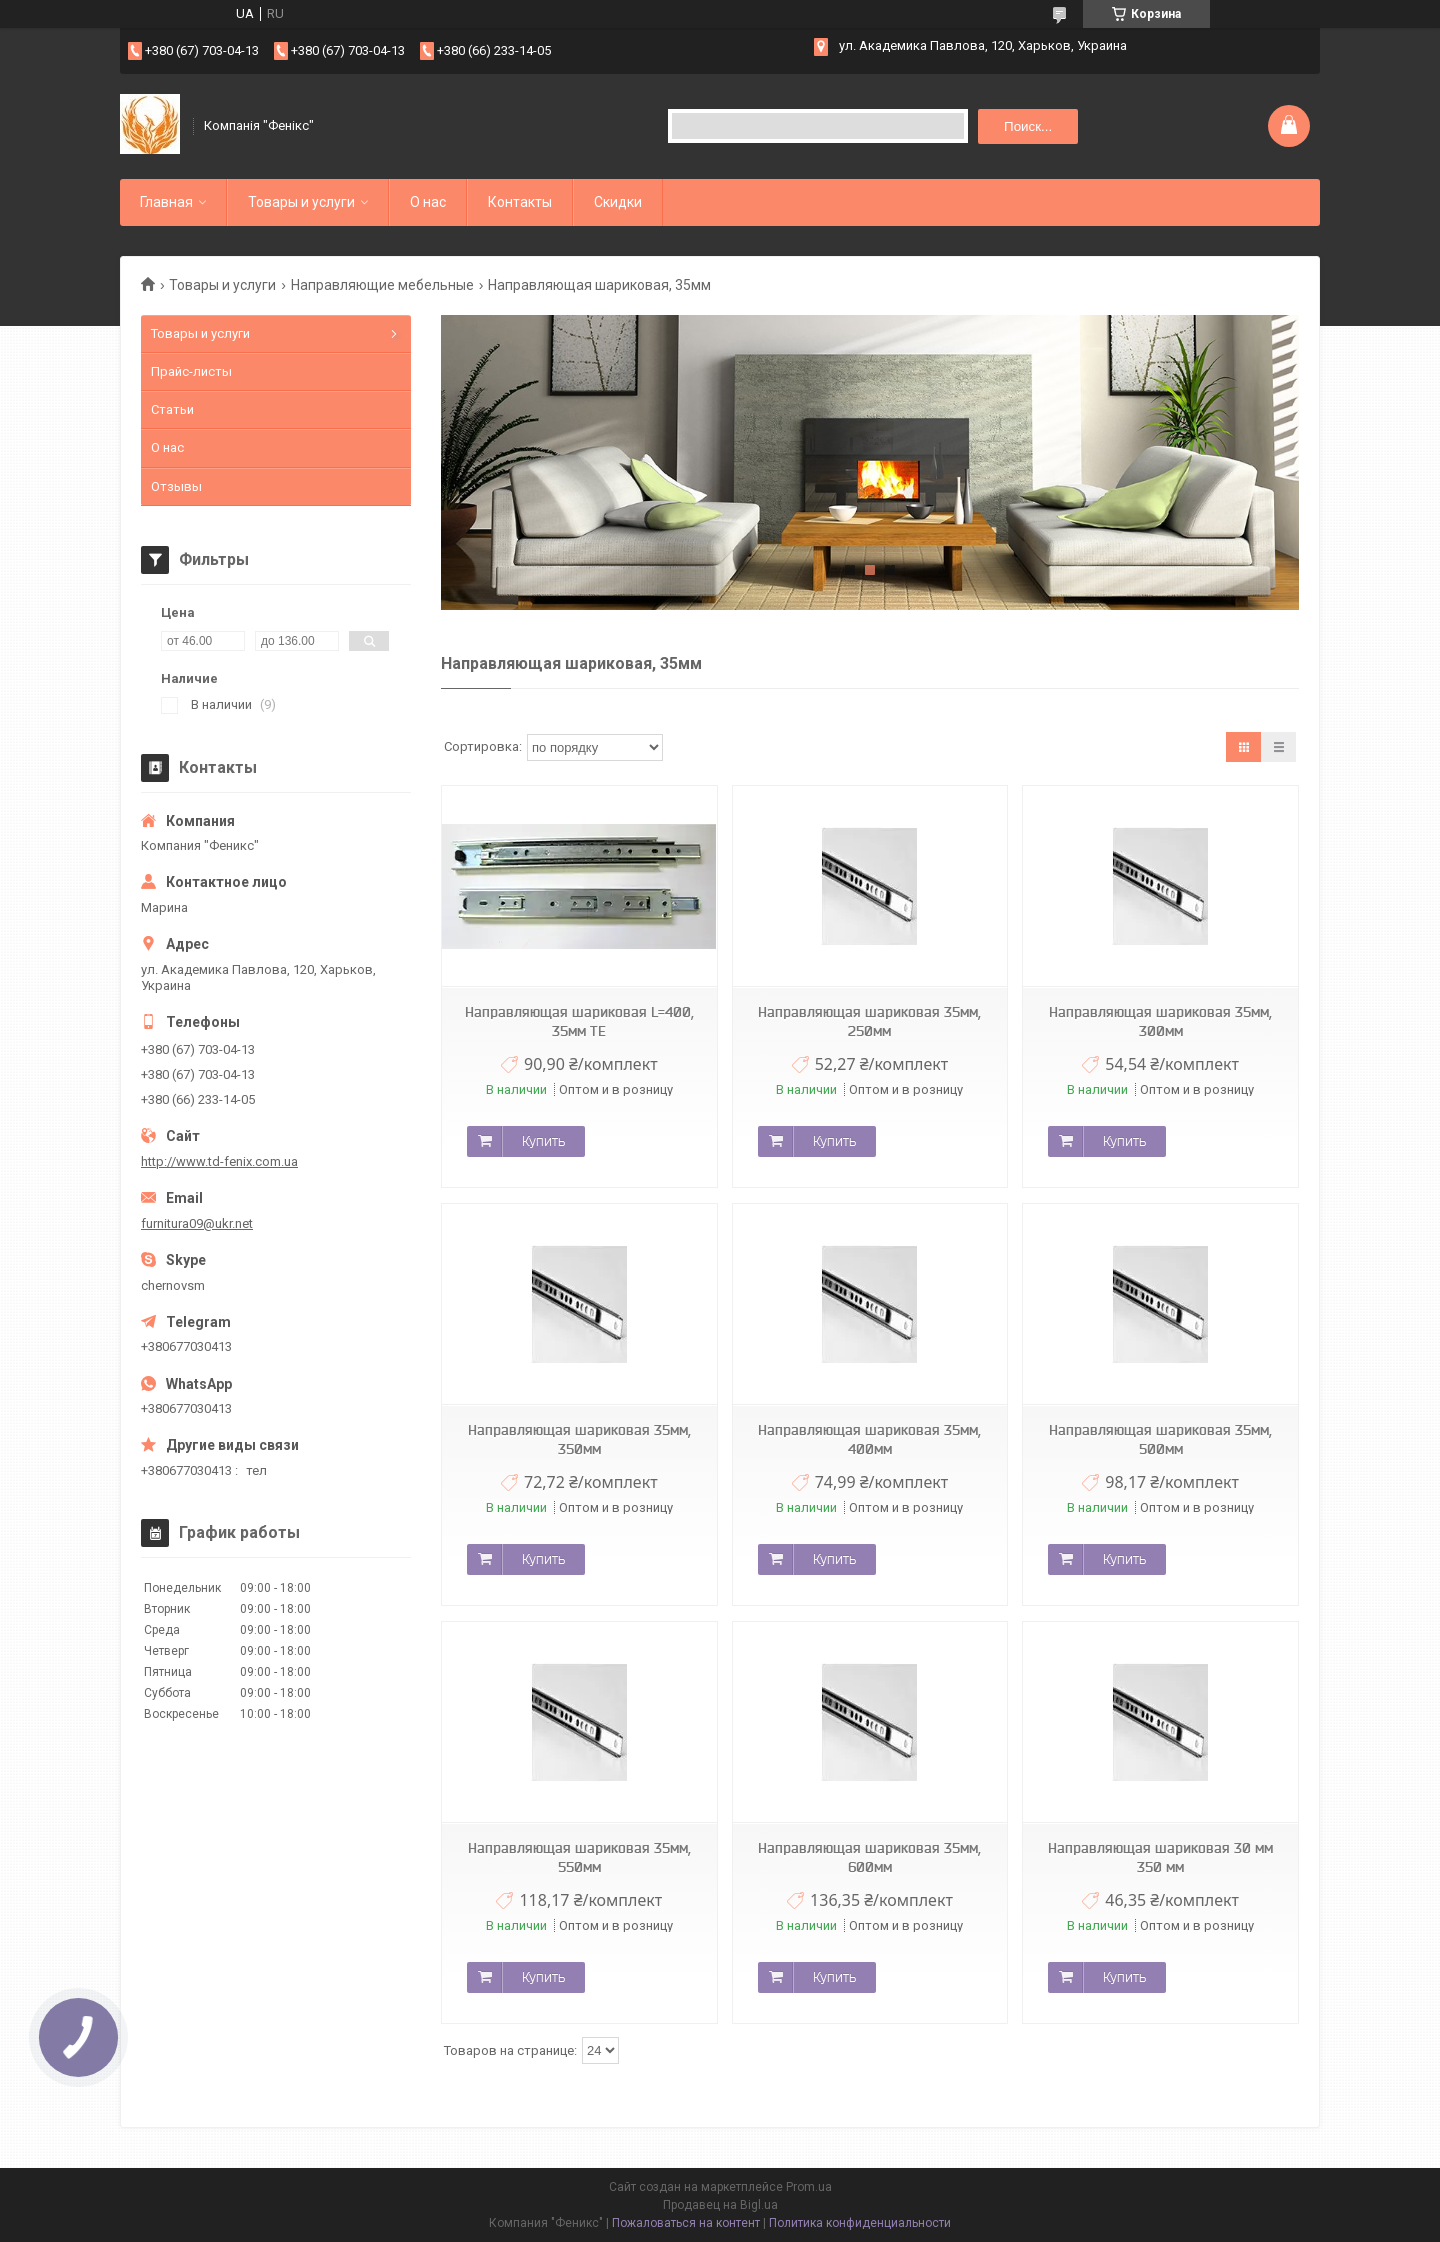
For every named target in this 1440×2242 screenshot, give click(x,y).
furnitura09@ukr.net (197, 1223)
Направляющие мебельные (382, 285)
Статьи (172, 409)
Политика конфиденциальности (860, 2223)
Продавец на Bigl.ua (720, 2205)
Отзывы (176, 486)
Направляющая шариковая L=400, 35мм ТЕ (579, 1021)
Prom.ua (809, 2187)
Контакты (520, 202)
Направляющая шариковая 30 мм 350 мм (1160, 1857)
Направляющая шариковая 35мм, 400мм (869, 1439)
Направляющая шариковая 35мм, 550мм (579, 1857)
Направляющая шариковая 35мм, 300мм (1160, 1021)
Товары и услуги (301, 202)
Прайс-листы (191, 371)
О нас (428, 202)
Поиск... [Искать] (1028, 126)
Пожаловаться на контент (686, 2223)
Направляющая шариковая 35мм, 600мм (869, 1857)
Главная (166, 202)
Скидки (618, 202)
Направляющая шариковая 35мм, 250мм (869, 1021)
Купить (543, 1141)
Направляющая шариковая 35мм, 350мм (579, 1439)
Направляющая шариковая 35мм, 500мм (1160, 1439)
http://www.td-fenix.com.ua (219, 1161)
